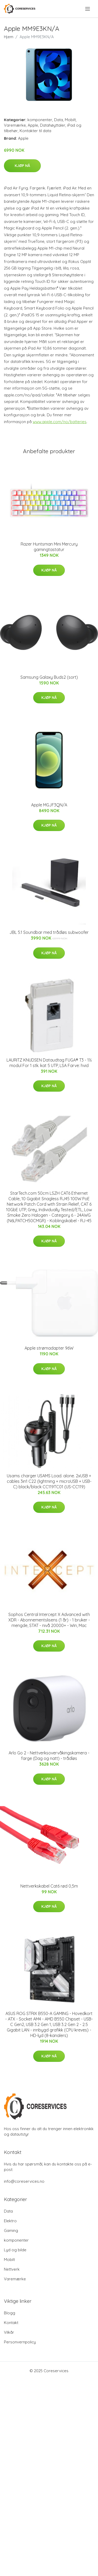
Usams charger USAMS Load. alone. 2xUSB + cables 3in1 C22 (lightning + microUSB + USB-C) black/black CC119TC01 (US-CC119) (49, 1481)
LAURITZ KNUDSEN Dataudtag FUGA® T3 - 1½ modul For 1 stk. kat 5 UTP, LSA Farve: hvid (49, 1062)
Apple (33, 125)
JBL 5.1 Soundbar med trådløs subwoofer (49, 932)
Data (58, 119)
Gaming (11, 2230)
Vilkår (9, 2332)
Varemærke (15, 125)
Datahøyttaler (52, 125)
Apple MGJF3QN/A (49, 804)
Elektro (10, 2220)
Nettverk (12, 2269)
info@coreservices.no (24, 2181)
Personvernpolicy (20, 2341)
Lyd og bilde (15, 2249)
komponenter (39, 119)
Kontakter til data (35, 130)
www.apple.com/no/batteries (60, 421)
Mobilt (70, 119)
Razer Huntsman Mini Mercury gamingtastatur (49, 546)
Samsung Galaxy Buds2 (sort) (49, 677)
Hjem (8, 36)
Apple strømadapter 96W (49, 1348)
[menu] (88, 9)
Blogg (9, 2312)
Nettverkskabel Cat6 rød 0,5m (49, 1886)
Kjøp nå (22, 165)
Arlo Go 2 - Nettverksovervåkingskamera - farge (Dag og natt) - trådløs (49, 1755)
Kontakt (11, 2322)
